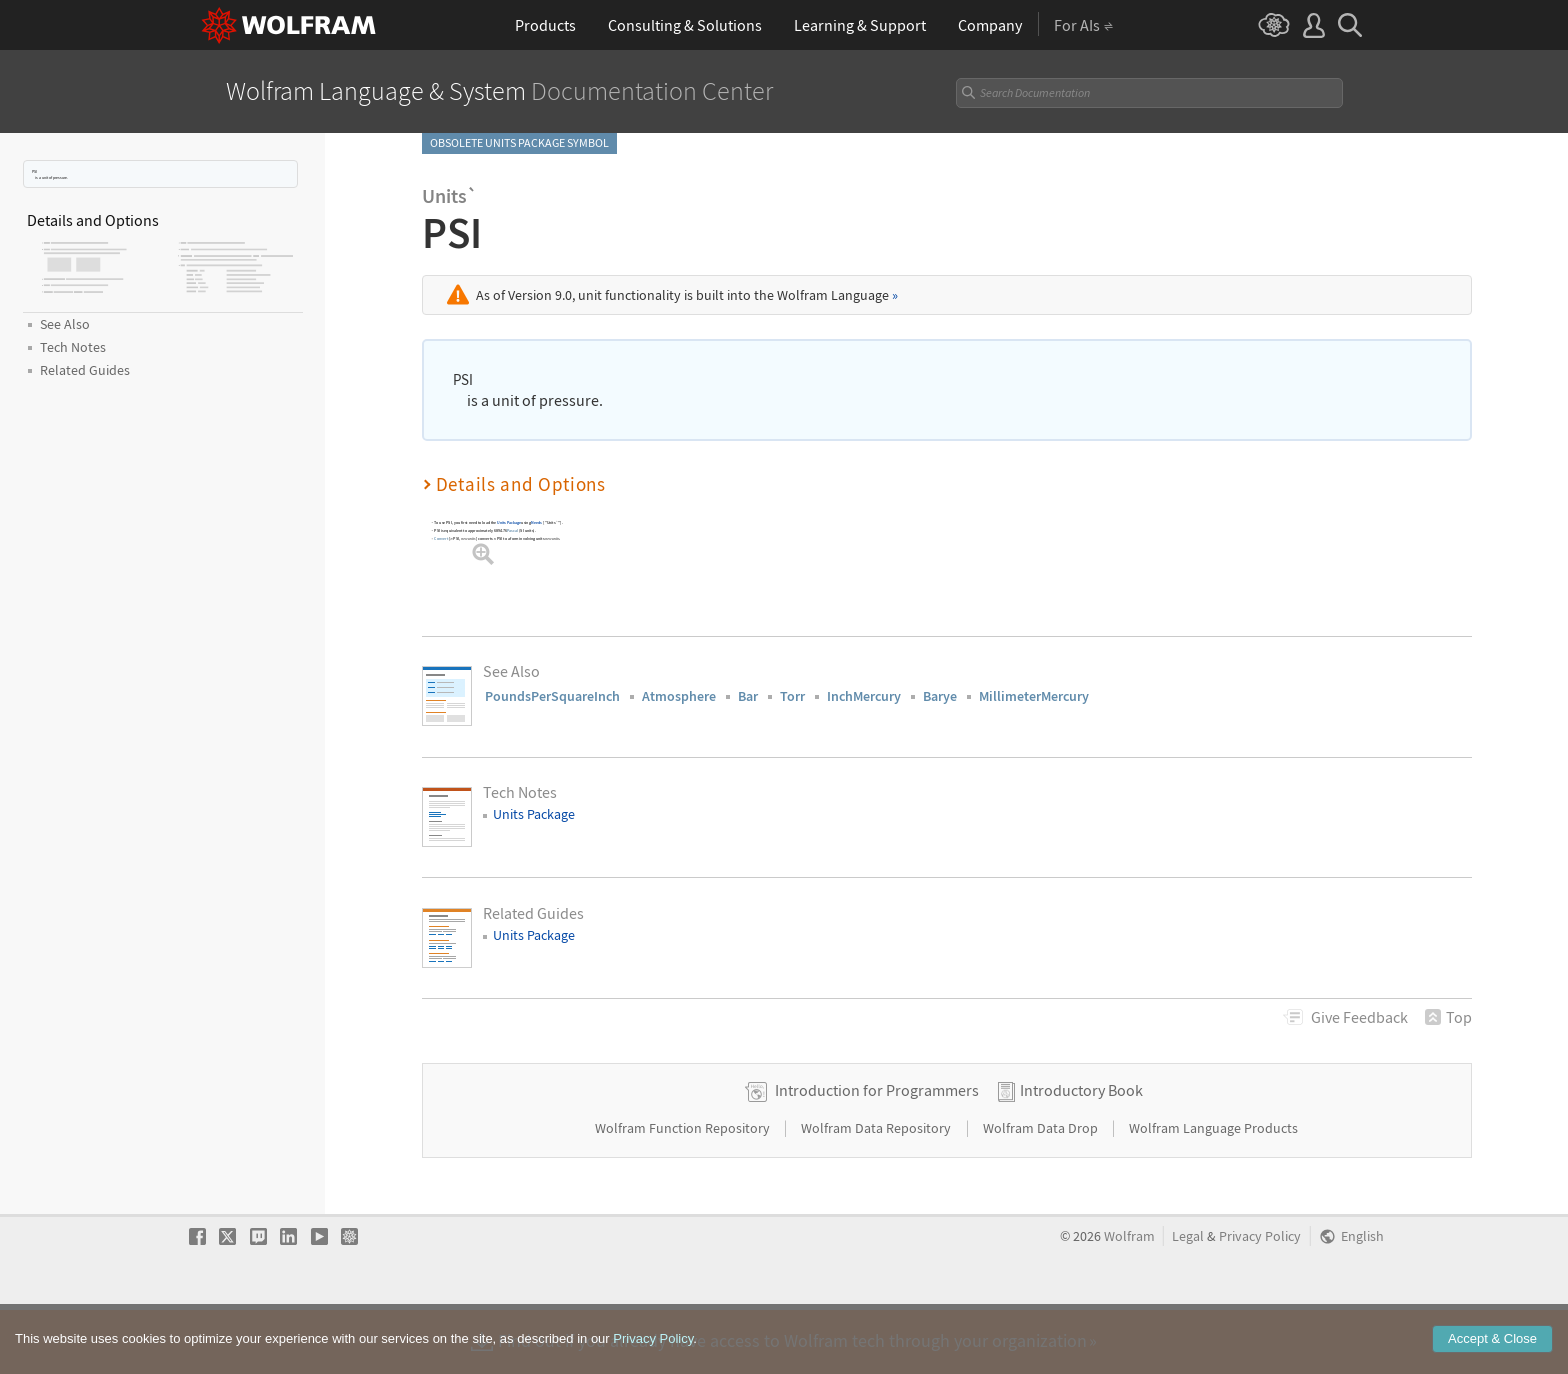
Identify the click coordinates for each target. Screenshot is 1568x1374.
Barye (940, 696)
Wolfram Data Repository (877, 1192)
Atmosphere (679, 696)
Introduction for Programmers (877, 1154)
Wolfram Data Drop (1042, 1192)
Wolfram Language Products (1213, 1192)
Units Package (509, 522)
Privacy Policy (1260, 1300)
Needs (536, 522)
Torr (792, 696)
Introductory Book (1081, 1154)
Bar (748, 696)
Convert (441, 538)
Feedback (1359, 1017)
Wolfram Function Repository (684, 1192)
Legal (1188, 1300)
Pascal (512, 530)
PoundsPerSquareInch (552, 696)
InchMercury (864, 696)
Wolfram (1129, 1300)
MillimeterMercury (1034, 696)
